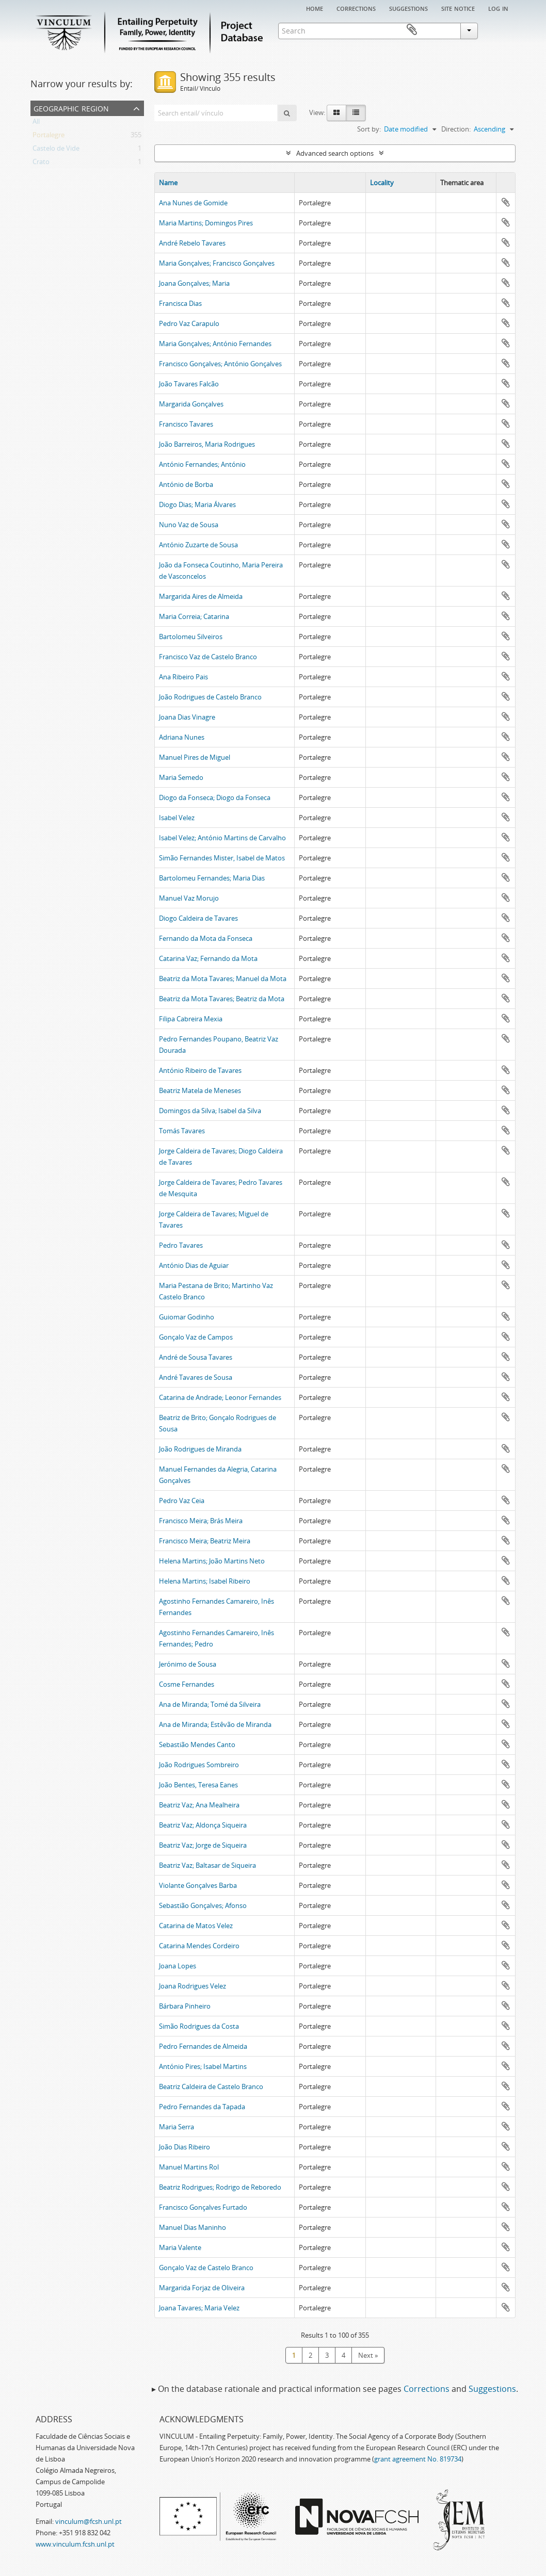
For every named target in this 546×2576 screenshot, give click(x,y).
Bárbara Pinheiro (185, 2006)
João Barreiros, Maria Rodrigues (207, 444)
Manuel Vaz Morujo (189, 898)
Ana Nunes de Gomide (193, 202)
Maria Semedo (181, 777)
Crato (41, 163)
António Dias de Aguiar (194, 1265)
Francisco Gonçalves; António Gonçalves (220, 363)
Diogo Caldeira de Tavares (198, 918)
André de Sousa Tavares (195, 1357)
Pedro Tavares (181, 1245)
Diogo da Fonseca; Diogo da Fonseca (214, 797)
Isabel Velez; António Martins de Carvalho (222, 837)
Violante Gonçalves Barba (198, 1885)
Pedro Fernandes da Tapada (202, 2106)
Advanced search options (335, 153)
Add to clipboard (506, 202)
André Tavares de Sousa (195, 1377)
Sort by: (369, 129)
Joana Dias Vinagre (187, 717)
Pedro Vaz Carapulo (189, 323)
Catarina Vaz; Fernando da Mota (208, 958)
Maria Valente (180, 2247)
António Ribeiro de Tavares (200, 1070)
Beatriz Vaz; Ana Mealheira (199, 1804)
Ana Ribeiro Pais (183, 676)
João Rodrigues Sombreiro (199, 1764)
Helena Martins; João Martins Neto (212, 1561)
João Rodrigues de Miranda (200, 1449)
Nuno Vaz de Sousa (188, 524)
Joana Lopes (177, 1965)
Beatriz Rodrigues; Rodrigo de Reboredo (220, 2187)
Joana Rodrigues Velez (192, 1986)
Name (168, 182)
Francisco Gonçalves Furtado (203, 2207)
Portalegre (49, 136)
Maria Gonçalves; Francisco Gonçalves (217, 263)
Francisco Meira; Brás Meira (201, 1520)
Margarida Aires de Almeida (201, 596)
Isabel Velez (177, 817)
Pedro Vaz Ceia (181, 1500)
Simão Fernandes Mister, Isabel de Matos (222, 857)
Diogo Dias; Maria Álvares (197, 504)
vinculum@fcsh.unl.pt (88, 2521)
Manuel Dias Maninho (192, 2227)
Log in (498, 7)
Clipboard (500, 30)
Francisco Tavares (186, 424)
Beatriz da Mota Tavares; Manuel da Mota (222, 978)
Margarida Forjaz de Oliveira (202, 2287)
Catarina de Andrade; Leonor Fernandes (220, 1397)
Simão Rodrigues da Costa (199, 2026)
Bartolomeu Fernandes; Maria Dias (212, 878)
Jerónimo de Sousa (187, 1664)
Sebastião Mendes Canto (197, 1744)
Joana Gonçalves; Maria (194, 283)
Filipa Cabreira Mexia (190, 1018)
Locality (382, 182)
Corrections (356, 7)
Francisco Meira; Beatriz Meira (204, 1540)
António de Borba (186, 484)
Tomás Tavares (182, 1130)
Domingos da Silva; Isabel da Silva (210, 1110)
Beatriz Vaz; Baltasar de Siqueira (207, 1865)
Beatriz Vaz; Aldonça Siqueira (203, 1825)
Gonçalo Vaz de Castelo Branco (206, 2267)
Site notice (458, 7)
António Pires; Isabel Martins (203, 2066)
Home (314, 7)
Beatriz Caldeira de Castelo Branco (211, 2086)
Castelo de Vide (56, 150)
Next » (368, 2355)
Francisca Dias (180, 303)
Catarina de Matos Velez (196, 1925)
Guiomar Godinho (186, 1317)
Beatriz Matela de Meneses (200, 1090)
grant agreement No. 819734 (417, 2459)
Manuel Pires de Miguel (194, 757)
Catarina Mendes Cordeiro (199, 1945)
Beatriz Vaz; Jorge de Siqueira (203, 1845)
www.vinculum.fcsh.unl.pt (75, 2544)
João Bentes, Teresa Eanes (198, 1784)
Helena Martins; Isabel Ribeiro (204, 1581)
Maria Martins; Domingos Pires (206, 222)
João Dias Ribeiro (184, 2146)
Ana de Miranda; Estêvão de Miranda (215, 1724)
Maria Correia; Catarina (194, 616)
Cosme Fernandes (186, 1684)
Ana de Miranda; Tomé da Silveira (210, 1704)
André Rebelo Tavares (192, 243)
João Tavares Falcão (189, 383)
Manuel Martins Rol (189, 2167)
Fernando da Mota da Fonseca (205, 938)
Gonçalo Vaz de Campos (196, 1337)
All (36, 123)
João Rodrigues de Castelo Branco (210, 697)
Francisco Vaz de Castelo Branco (208, 656)
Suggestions (408, 7)
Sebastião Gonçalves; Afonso (203, 1905)
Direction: (456, 129)
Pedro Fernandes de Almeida (203, 2046)
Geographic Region (71, 108)
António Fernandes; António (202, 464)
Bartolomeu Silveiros (190, 636)
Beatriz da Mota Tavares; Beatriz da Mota (221, 998)
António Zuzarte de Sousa (198, 544)
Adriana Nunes (181, 737)
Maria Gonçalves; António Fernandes (215, 343)
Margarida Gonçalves (191, 404)
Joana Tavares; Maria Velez (199, 2307)
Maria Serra (176, 2126)
